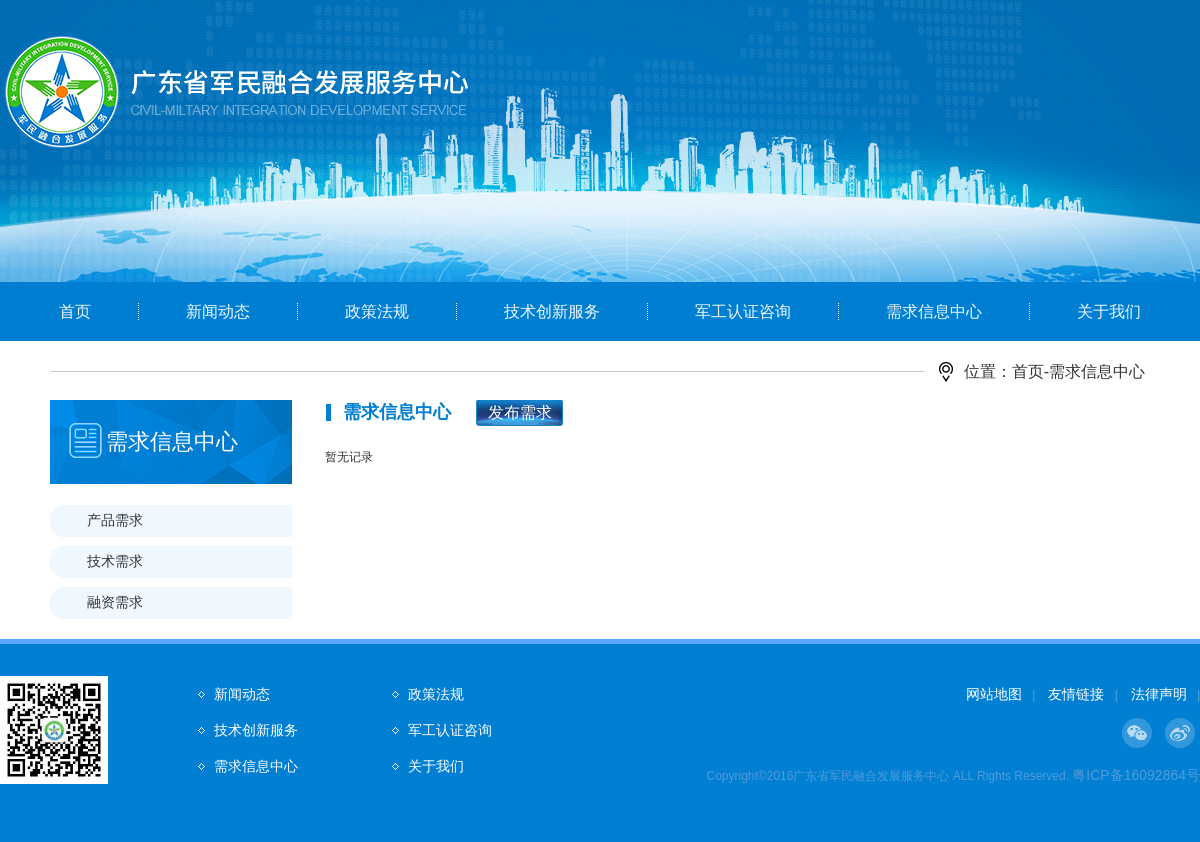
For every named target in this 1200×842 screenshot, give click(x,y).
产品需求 (115, 520)
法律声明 (1159, 694)
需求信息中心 (934, 311)
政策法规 (377, 311)
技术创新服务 (552, 311)
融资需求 (115, 602)
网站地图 (994, 694)
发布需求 (520, 412)
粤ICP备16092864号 (1136, 775)
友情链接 (1076, 694)
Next (1115, 177)
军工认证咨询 (743, 311)
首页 (75, 311)
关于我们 (1109, 311)
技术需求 (115, 561)
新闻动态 (218, 311)
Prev (85, 177)
